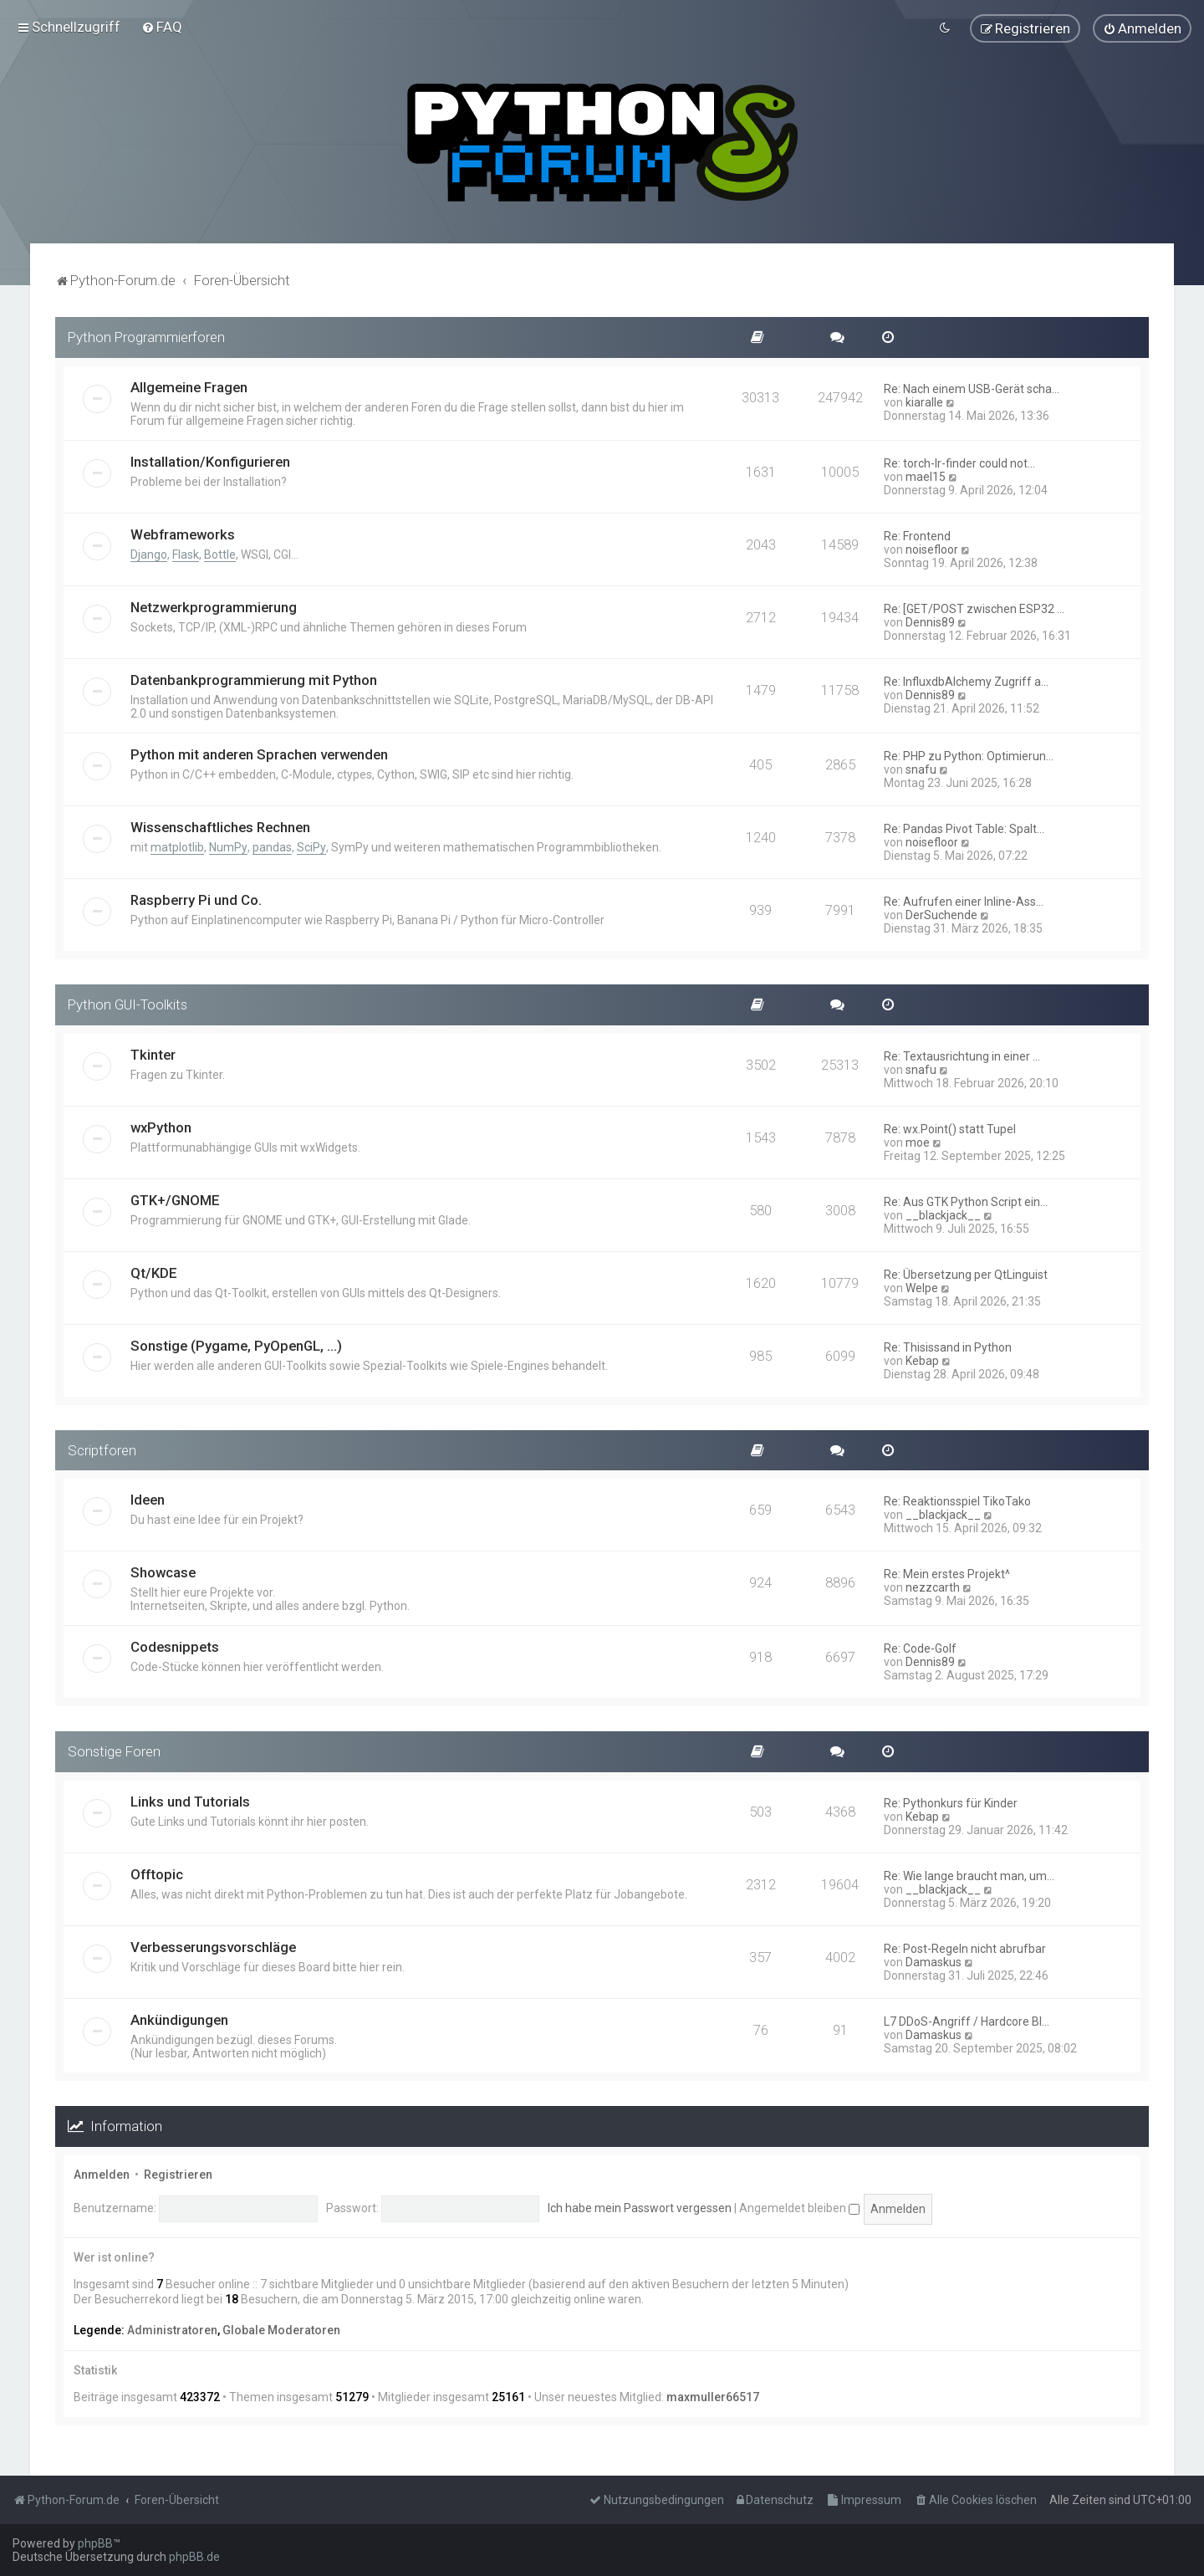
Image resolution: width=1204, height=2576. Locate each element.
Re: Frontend (917, 535)
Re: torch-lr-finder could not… (959, 462)
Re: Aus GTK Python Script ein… (966, 1200)
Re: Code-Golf (920, 1647)
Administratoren (172, 2328)
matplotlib (177, 846)
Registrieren (178, 2173)
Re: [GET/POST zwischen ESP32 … (974, 608)
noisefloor (932, 548)
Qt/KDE (153, 1271)
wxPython (160, 1125)
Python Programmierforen (146, 336)
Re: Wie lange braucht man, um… (969, 1875)
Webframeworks (182, 533)
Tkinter (153, 1053)
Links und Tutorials (190, 1800)
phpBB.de (194, 2556)
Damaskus (934, 1961)
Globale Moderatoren (281, 2328)
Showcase (163, 1571)
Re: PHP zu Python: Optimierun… (969, 755)
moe (918, 1140)
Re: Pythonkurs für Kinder (951, 1802)
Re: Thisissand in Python (948, 1345)
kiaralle (924, 401)
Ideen (147, 1498)
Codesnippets (174, 1646)
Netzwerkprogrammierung (213, 606)
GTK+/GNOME (175, 1198)
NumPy (228, 846)
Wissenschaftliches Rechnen (220, 826)
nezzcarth (933, 1586)
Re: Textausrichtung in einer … (962, 1054)
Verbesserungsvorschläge (213, 1946)
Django (148, 553)
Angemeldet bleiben (799, 2207)
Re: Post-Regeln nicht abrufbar (965, 1948)
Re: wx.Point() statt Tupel (950, 1127)
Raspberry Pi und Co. (196, 899)
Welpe (922, 1286)
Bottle (220, 553)
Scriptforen (102, 1448)
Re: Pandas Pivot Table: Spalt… (964, 828)
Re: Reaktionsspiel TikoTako (957, 1500)
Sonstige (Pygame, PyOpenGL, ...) (236, 1344)
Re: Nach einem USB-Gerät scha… (971, 388)
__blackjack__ (943, 1213)
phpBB (95, 2543)
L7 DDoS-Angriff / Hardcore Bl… (966, 2020)
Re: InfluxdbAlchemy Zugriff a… (966, 680)
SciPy (311, 846)
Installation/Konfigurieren (210, 460)
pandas (272, 846)
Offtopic (156, 1873)
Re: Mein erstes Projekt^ (947, 1573)
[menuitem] (161, 26)
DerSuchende (941, 914)
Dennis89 (930, 621)
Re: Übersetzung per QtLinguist (966, 1273)
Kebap (922, 1359)
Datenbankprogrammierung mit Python (253, 679)
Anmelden (102, 2173)
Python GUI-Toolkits (127, 1003)
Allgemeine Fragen (188, 386)
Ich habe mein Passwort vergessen (640, 2207)
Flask (185, 553)
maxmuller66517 (712, 2396)
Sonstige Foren (114, 1750)
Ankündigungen (179, 2019)
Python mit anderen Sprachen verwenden (259, 753)
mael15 (926, 476)
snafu (921, 768)
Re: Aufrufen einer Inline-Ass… (963, 900)
